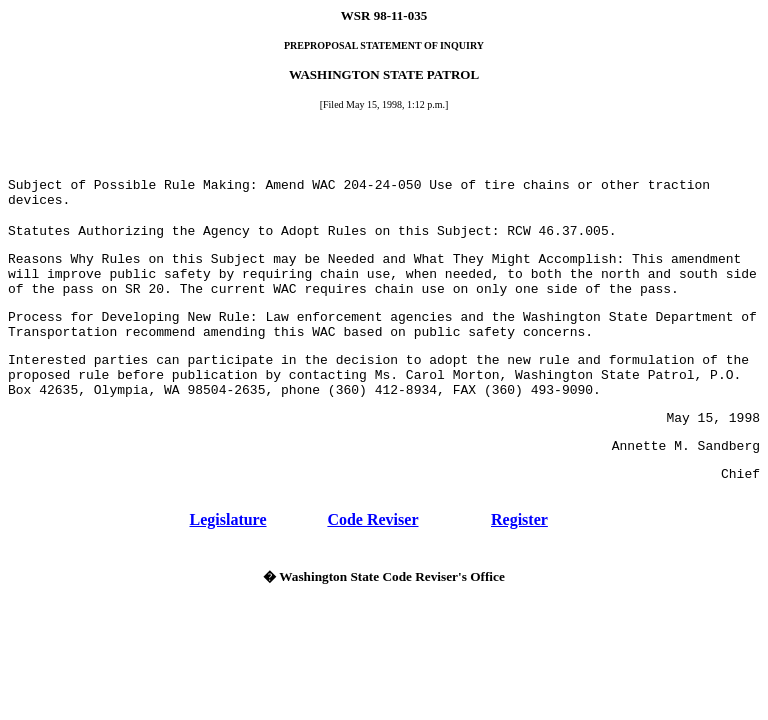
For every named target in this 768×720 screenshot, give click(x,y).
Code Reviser (372, 519)
